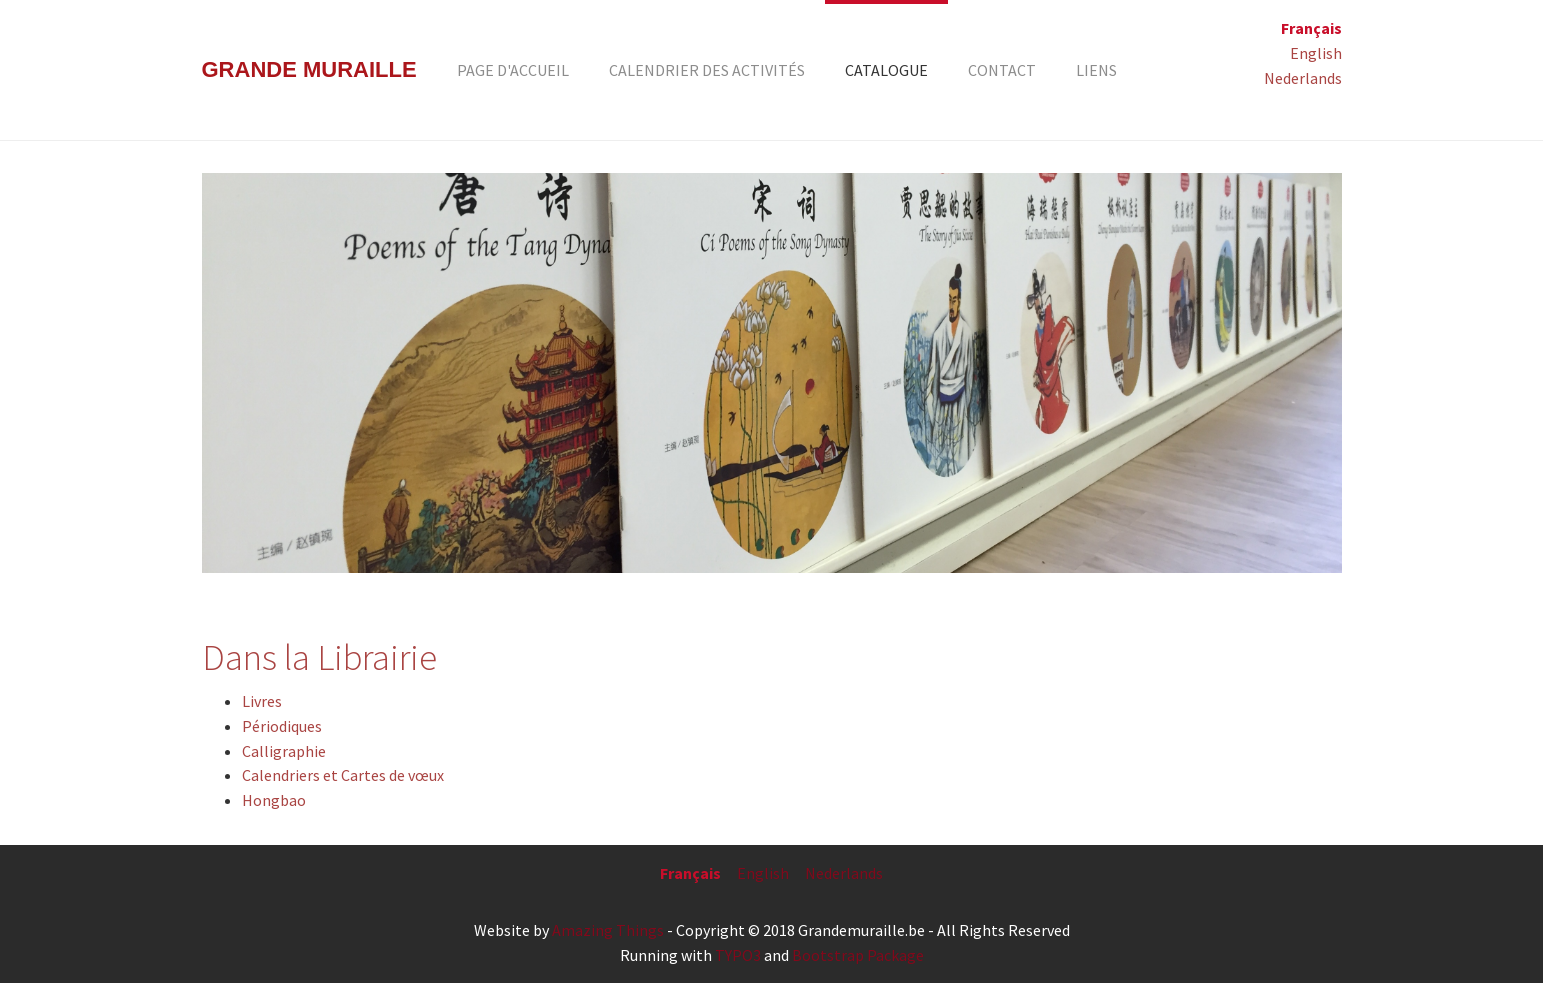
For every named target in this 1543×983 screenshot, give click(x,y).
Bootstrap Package (858, 955)
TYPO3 (738, 955)
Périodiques (282, 726)
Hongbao (274, 800)
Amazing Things (608, 930)
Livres (262, 701)
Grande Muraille (309, 69)
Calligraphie (284, 751)
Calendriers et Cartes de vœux (343, 775)
